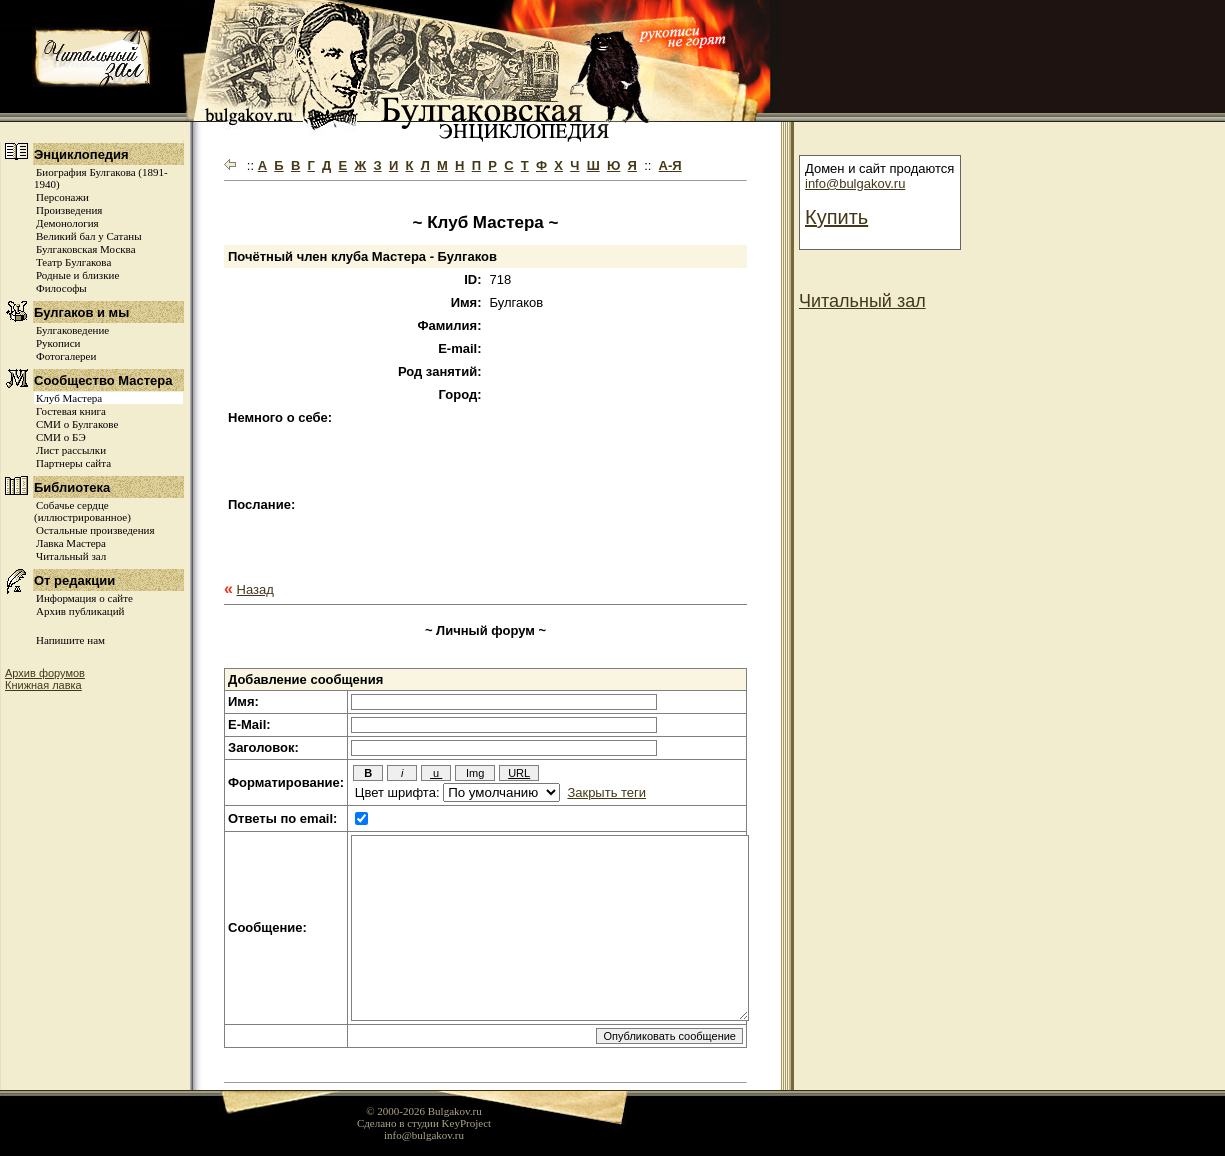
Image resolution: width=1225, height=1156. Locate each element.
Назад (255, 589)
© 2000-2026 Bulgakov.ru (424, 1111)
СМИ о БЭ (61, 437)
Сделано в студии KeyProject (424, 1123)
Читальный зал (71, 556)
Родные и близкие (77, 275)
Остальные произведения (95, 530)
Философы (61, 288)
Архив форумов (45, 673)
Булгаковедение (72, 330)
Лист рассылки (71, 450)
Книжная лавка (43, 685)
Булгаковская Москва (86, 249)
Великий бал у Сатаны (89, 236)
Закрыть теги (606, 792)
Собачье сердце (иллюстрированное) (82, 511)
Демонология (67, 223)
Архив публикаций (80, 611)
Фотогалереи (66, 356)
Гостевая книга (71, 411)
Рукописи (58, 343)
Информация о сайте (84, 598)
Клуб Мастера (69, 398)
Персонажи (62, 197)
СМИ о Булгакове (77, 424)
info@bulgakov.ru (855, 183)
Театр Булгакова (73, 262)
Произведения (69, 210)
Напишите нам (70, 640)
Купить (836, 217)
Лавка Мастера (71, 543)
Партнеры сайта (73, 463)
